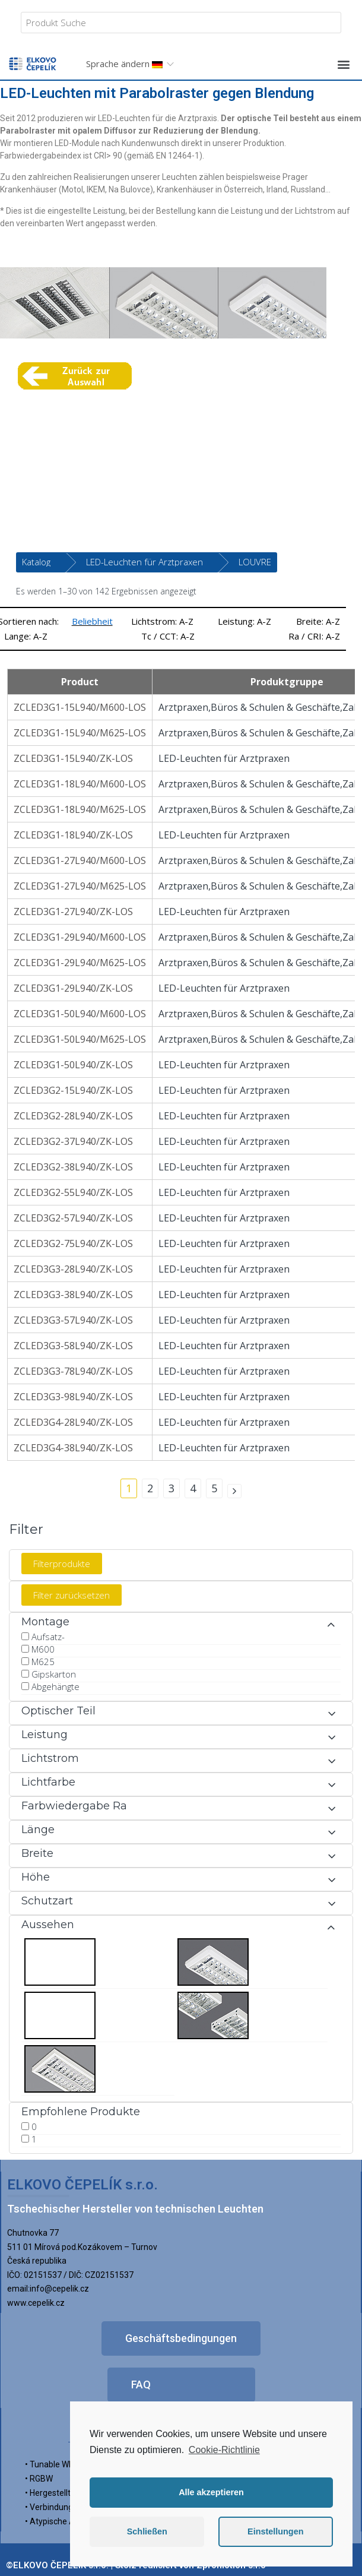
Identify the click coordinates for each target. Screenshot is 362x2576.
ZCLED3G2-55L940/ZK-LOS (73, 1192)
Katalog (36, 562)
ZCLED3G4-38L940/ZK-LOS (73, 1447)
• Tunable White (54, 2464)
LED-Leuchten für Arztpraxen (144, 562)
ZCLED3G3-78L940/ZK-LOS (73, 1371)
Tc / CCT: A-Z (168, 636)
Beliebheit (92, 621)
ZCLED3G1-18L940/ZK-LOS (73, 834)
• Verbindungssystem (65, 2507)
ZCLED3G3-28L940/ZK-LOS (73, 1269)
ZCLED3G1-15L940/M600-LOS (80, 707)
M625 (43, 1661)
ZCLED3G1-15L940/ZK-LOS (73, 758)
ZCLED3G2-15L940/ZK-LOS (73, 1090)
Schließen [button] (147, 2531)
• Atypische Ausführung (69, 2521)
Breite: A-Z (318, 621)
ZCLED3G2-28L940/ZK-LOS (73, 1115)
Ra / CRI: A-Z (314, 636)
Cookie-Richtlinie (224, 2450)
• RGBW (39, 2478)
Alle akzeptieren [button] (211, 2492)
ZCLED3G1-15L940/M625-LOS (80, 732)
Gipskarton (53, 1674)
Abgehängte (55, 1686)
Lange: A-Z (25, 636)
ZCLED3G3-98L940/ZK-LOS (73, 1396)
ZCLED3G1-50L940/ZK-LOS (73, 1064)
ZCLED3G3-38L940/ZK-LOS (73, 1294)
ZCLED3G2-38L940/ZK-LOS (73, 1166)
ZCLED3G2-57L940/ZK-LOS (73, 1217)
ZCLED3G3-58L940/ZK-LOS (73, 1345)
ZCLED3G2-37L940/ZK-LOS (73, 1141)
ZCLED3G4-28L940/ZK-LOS (73, 1422)
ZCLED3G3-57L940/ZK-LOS (73, 1320)
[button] (343, 64)
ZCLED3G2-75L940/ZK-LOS (73, 1243)
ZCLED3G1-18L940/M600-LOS (80, 783)
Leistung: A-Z (244, 621)
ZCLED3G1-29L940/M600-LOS (80, 937)
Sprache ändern (124, 63)
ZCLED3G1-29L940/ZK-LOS (73, 988)
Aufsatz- (48, 1637)
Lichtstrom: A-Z (162, 621)
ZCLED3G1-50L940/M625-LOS (80, 1039)
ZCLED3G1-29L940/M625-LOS (80, 962)
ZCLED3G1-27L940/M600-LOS (80, 860)
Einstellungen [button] (275, 2531)
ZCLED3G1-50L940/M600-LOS (80, 1013)
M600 (43, 1649)
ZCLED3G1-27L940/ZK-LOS (73, 911)
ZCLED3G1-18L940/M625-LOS (80, 809)
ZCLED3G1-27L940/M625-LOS (80, 886)
